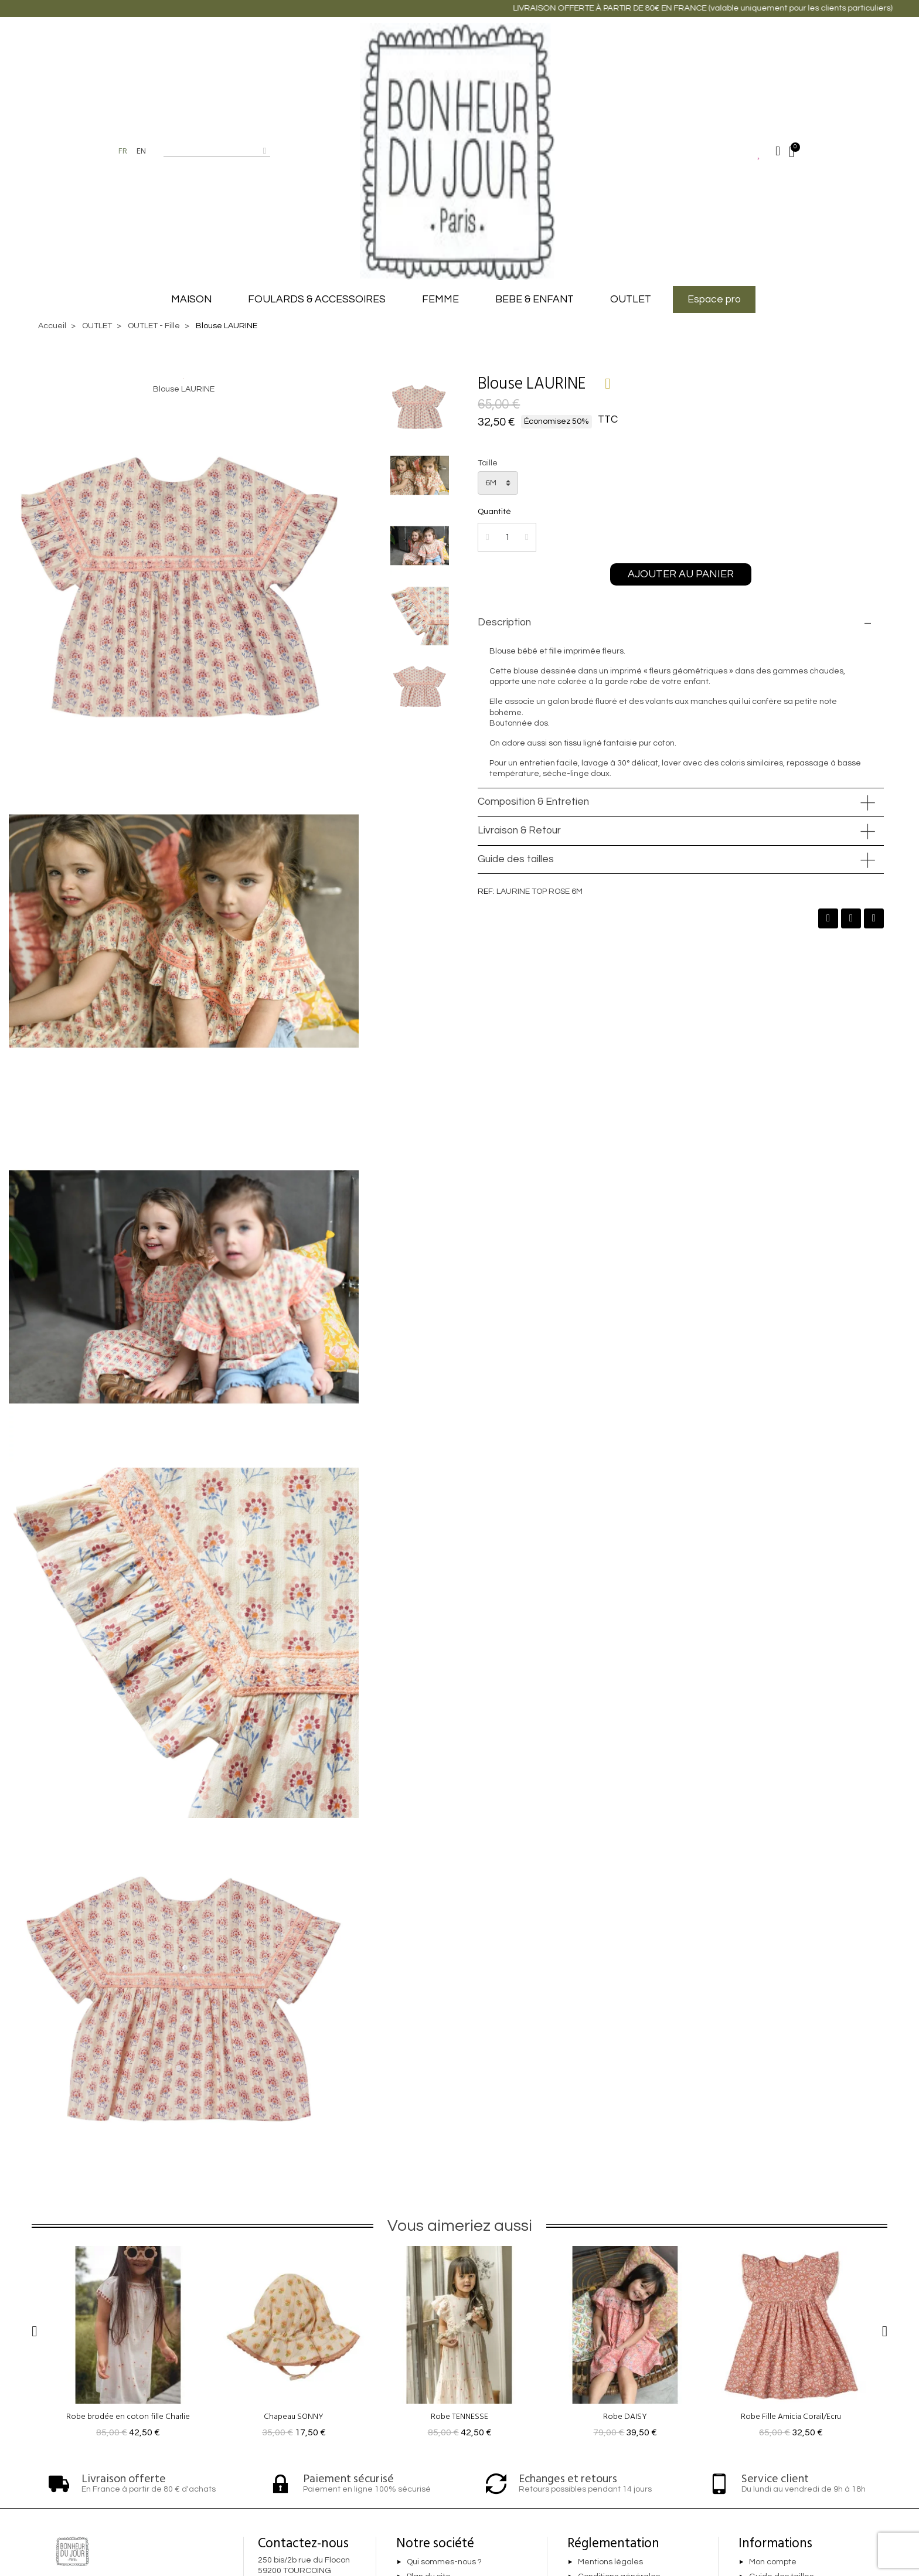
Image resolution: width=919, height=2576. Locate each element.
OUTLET (630, 299)
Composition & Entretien (533, 802)
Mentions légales (610, 2562)
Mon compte (773, 2562)
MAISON (191, 299)
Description (504, 622)
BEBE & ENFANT (534, 299)
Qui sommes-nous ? (444, 2562)
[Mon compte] (778, 151)
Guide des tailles (516, 859)
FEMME (440, 299)
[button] (680, 574)
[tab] (681, 623)
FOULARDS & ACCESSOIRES (317, 299)
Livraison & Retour (519, 830)
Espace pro (714, 299)
